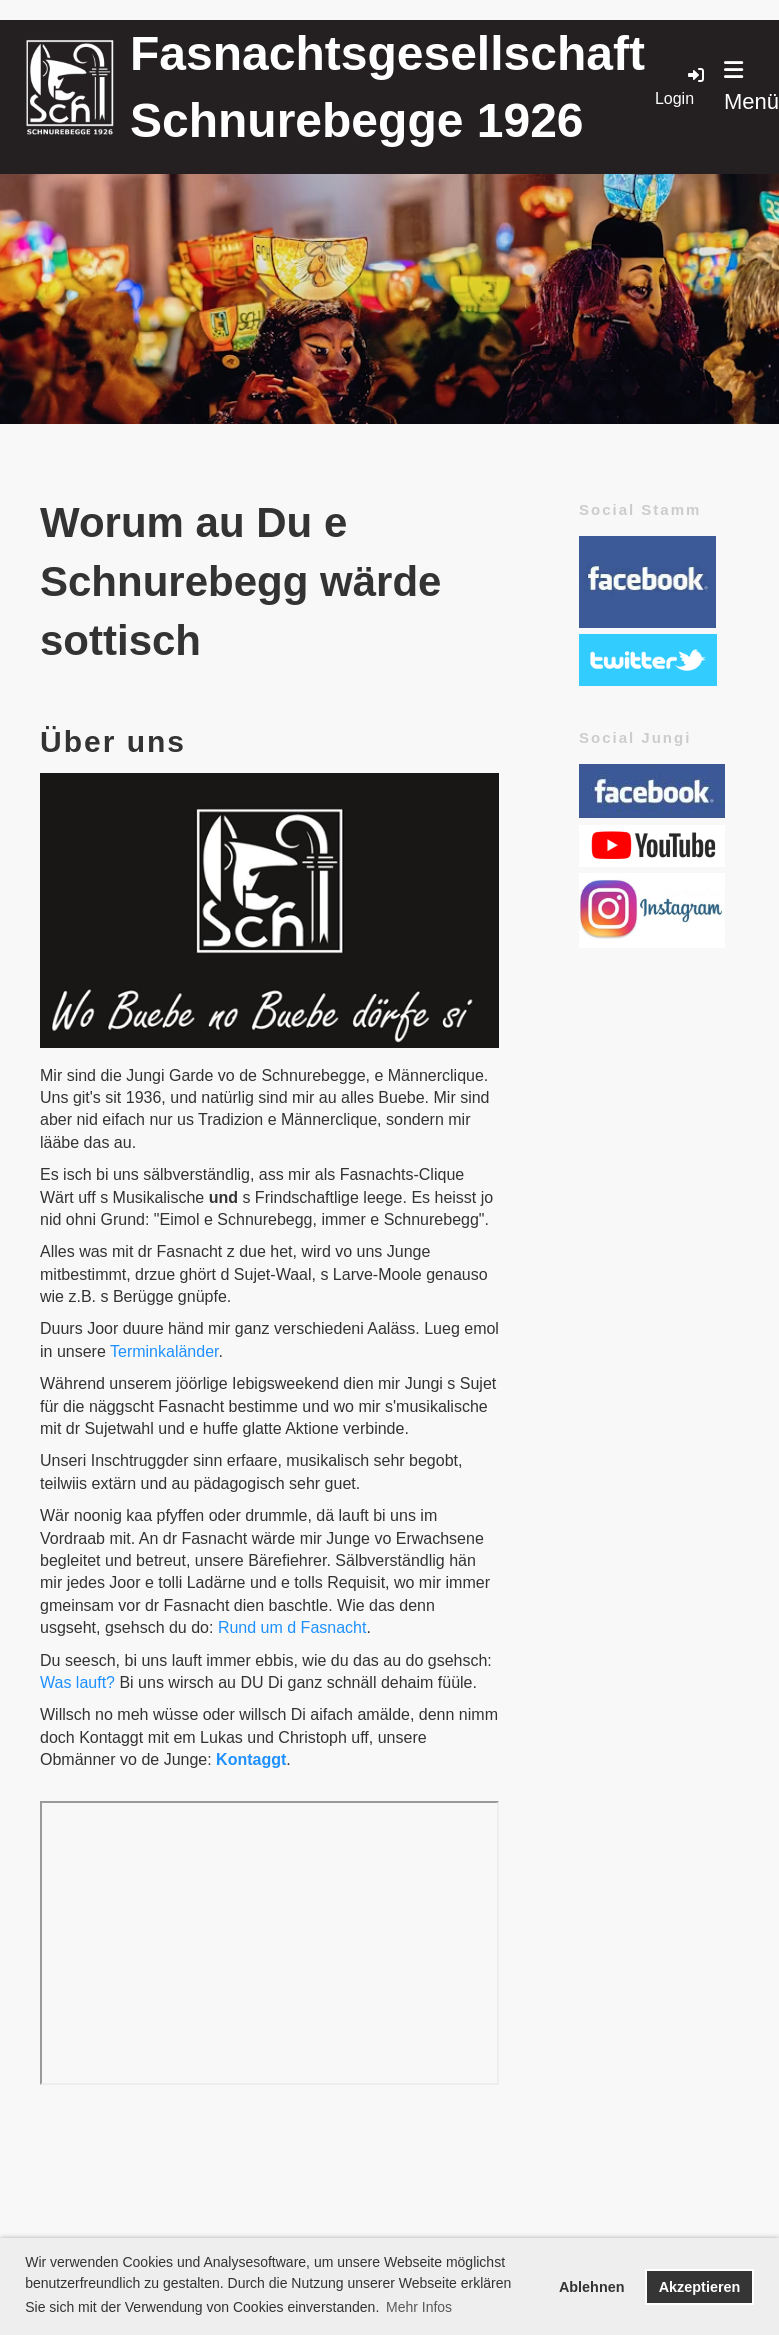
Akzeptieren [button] (700, 2287)
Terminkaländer (164, 1351)
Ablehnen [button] (592, 2287)
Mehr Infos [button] (419, 2307)
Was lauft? (77, 1682)
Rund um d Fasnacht (292, 1627)
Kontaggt (251, 1759)
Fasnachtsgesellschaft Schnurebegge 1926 (387, 87)
